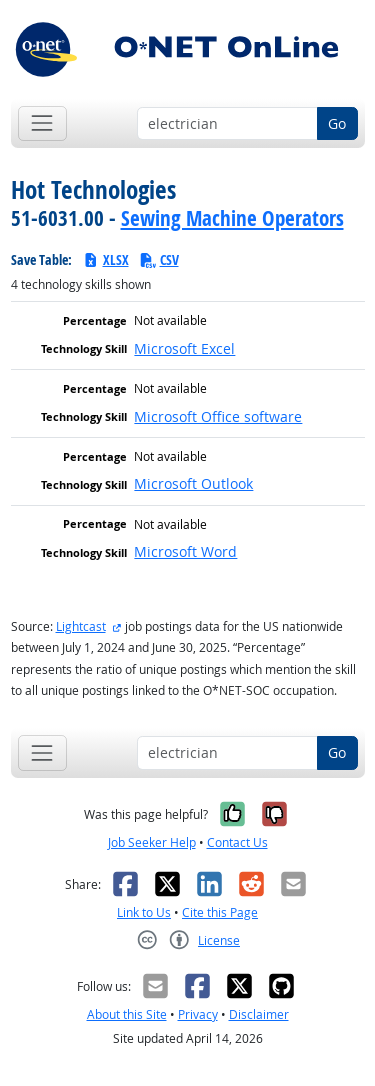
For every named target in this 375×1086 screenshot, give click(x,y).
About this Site (127, 1014)
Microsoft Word (185, 551)
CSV (159, 259)
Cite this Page (220, 912)
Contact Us (237, 842)
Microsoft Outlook (193, 483)
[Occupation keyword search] (227, 124)
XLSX (105, 259)
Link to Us (144, 912)
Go (337, 123)
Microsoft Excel (184, 348)
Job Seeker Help (152, 842)
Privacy (198, 1014)
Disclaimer (259, 1014)
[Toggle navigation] (42, 123)
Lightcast (81, 626)
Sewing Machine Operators (232, 218)
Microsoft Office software (218, 416)
